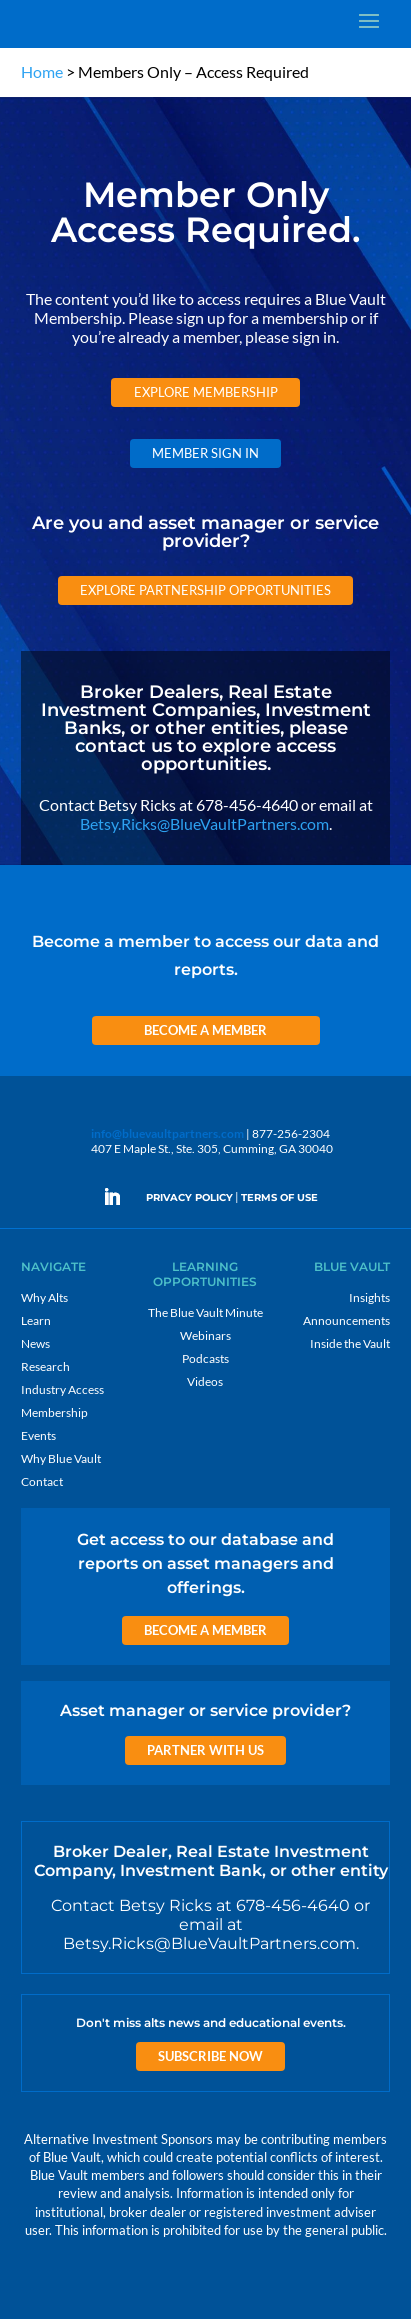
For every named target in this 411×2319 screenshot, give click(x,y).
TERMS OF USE (279, 1197)
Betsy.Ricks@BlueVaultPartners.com (204, 823)
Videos (205, 1381)
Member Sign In (205, 453)
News (35, 1343)
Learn (36, 1320)
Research (45, 1366)
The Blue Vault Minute (205, 1312)
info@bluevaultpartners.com (167, 1133)
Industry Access (62, 1389)
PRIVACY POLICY (189, 1197)
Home (42, 71)
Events (38, 1435)
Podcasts (205, 1358)
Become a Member (205, 1030)
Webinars (205, 1335)
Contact (42, 1481)
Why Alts (44, 1297)
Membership (54, 1412)
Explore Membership (206, 392)
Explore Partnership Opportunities (205, 590)
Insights (369, 1297)
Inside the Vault (350, 1343)
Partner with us (205, 1750)
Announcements (346, 1320)
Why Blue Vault (61, 1458)
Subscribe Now (210, 2056)
